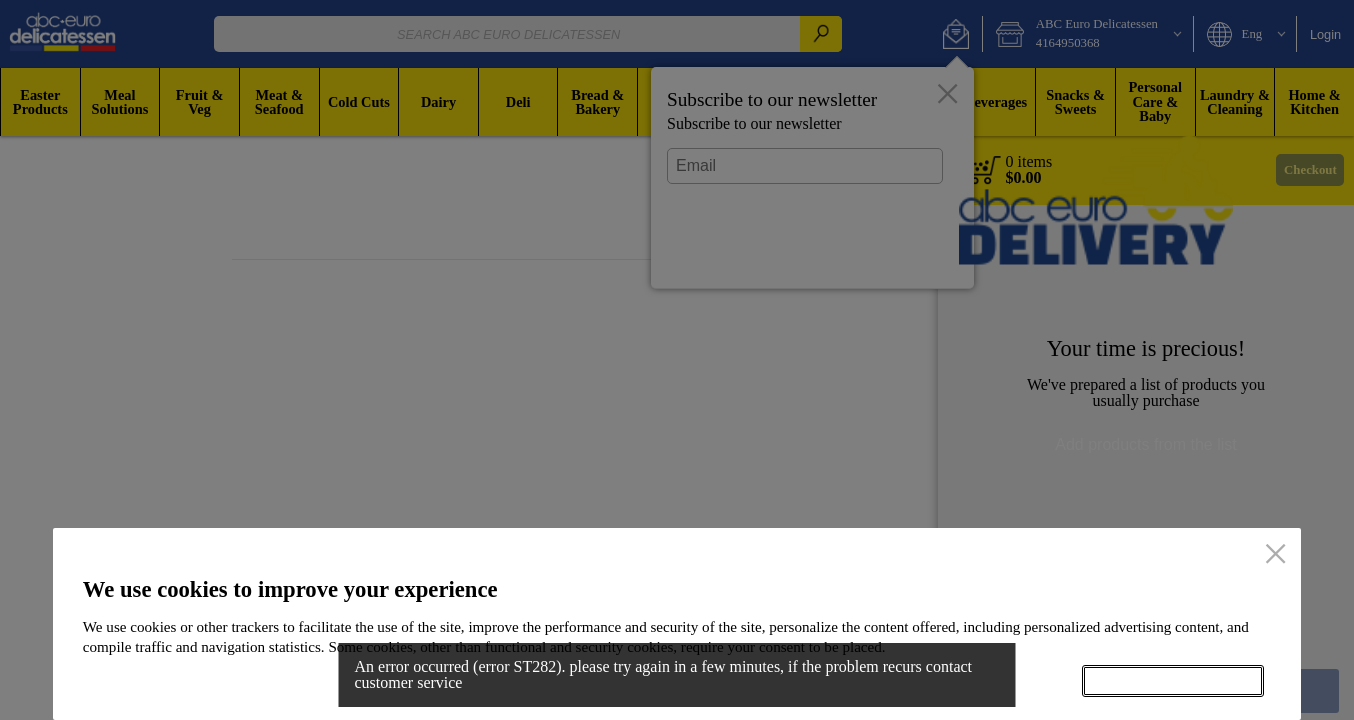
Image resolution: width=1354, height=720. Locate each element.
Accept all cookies (1173, 681)
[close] (1275, 555)
